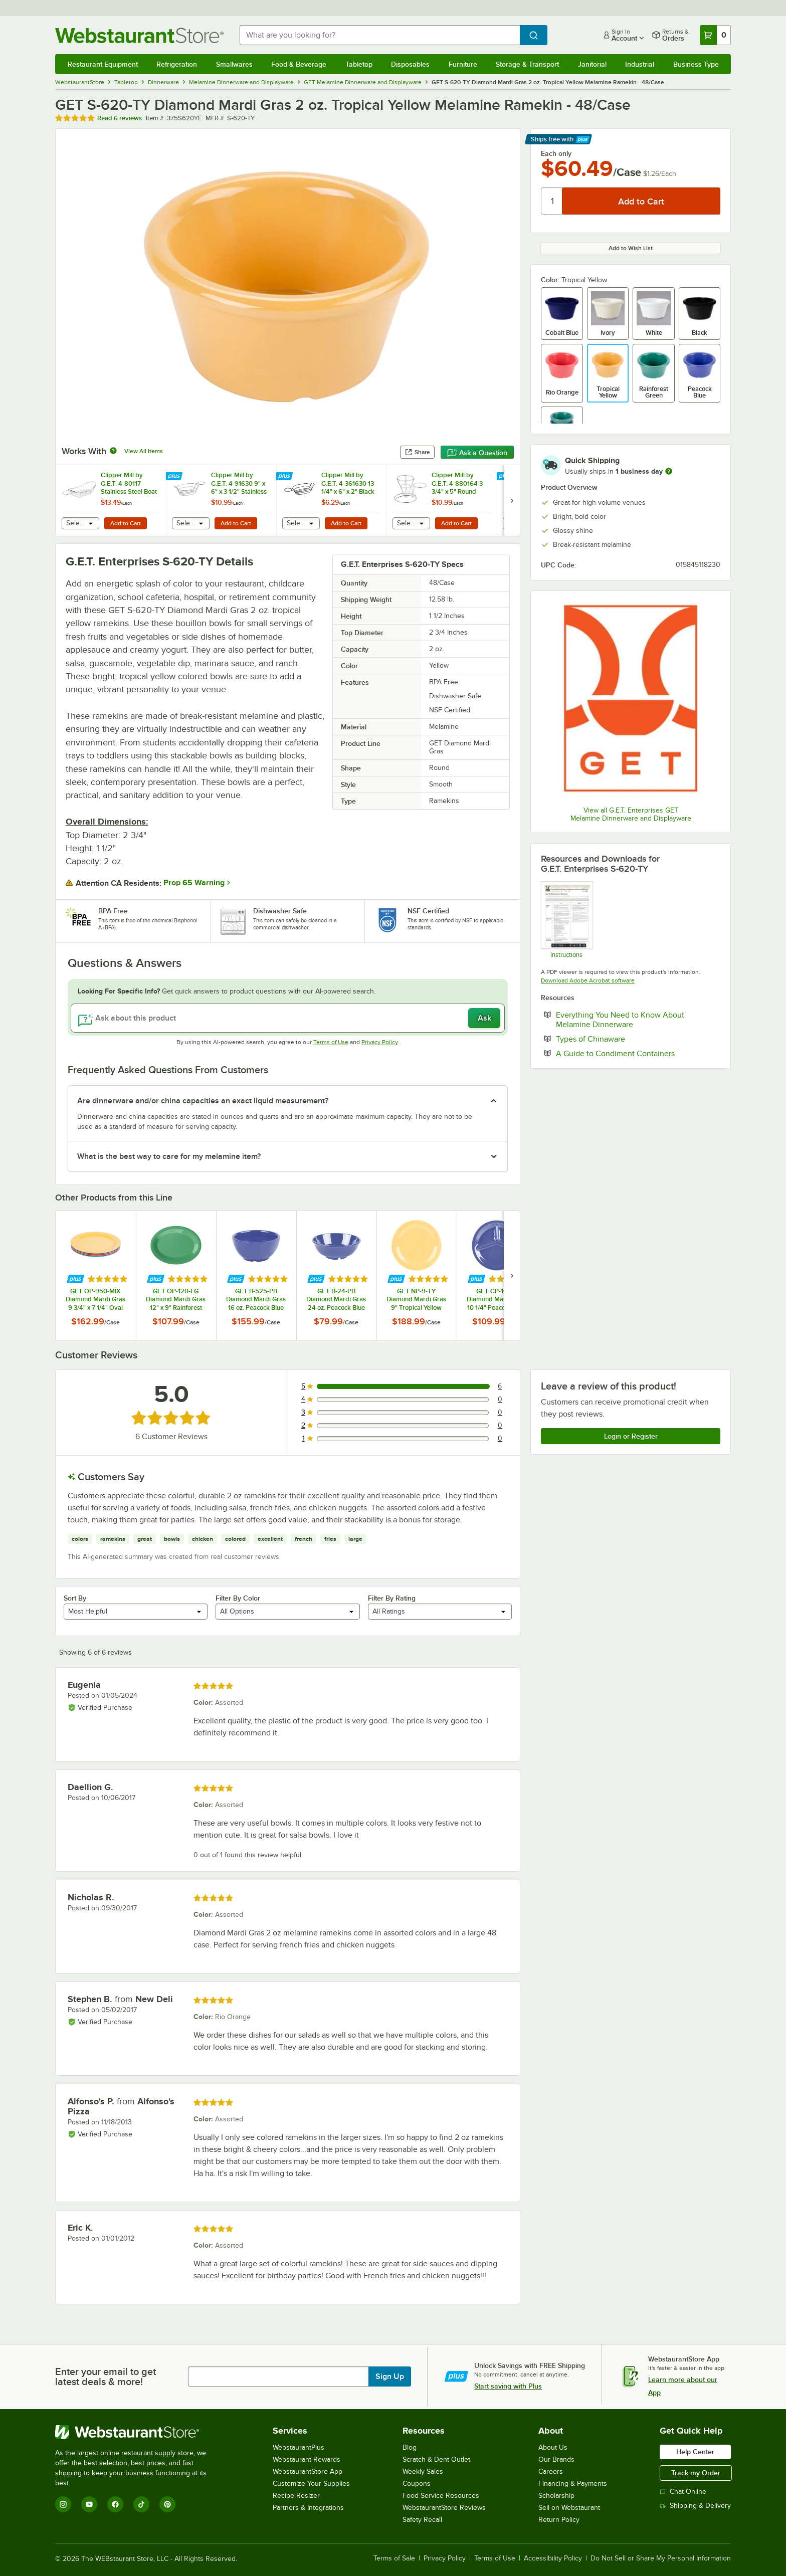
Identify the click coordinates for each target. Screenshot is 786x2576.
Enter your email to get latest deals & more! (105, 2376)
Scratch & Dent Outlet (436, 2459)
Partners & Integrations (308, 2507)
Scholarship (556, 2495)
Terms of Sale (394, 2558)
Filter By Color (238, 1598)
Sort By (75, 1598)
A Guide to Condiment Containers (638, 1053)
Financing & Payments (572, 2483)
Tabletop (358, 64)
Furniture (463, 64)
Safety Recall (422, 2519)
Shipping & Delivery (695, 2505)
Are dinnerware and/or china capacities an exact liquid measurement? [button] (202, 1100)
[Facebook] (115, 2504)
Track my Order (695, 2473)
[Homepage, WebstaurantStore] (139, 35)
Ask (484, 1018)
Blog (410, 2447)
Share (417, 452)
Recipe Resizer (296, 2495)
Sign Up (389, 2376)
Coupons (417, 2483)
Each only (556, 153)
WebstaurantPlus (298, 2447)
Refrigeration (176, 64)
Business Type (696, 64)
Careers (550, 2471)
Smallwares (234, 64)
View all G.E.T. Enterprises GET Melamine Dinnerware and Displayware (630, 814)
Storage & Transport (527, 64)
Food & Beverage (298, 64)
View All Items (143, 451)
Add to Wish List (631, 248)
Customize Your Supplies (311, 2483)
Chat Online (683, 2491)
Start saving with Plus (508, 2386)
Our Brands (556, 2459)
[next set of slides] (512, 500)
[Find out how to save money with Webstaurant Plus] (175, 476)
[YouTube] (89, 2504)
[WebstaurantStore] (137, 2432)
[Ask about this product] (288, 1018)
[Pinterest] (167, 2504)
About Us (552, 2447)
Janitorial (592, 64)
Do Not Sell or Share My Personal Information (661, 2558)
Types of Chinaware (621, 1038)
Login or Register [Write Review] (631, 1436)
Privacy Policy (379, 1042)
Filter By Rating (392, 1598)
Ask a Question (477, 452)
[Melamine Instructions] (566, 919)
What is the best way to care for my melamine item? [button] (169, 1156)
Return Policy (558, 2519)
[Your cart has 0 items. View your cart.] (715, 35)
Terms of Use (330, 1042)
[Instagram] (63, 2504)
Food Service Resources (441, 2495)
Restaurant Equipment (103, 64)
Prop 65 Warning (194, 882)
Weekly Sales (423, 2471)
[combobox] (380, 35)
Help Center (695, 2452)
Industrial (639, 64)
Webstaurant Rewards (306, 2459)
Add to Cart (125, 523)
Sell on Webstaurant (569, 2507)
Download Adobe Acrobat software (588, 980)
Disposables (410, 64)
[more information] (669, 471)
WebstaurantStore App (307, 2471)
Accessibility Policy (553, 2558)
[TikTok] (141, 2504)
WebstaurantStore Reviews (444, 2507)
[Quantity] (552, 201)
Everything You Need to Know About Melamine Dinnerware (625, 1020)
